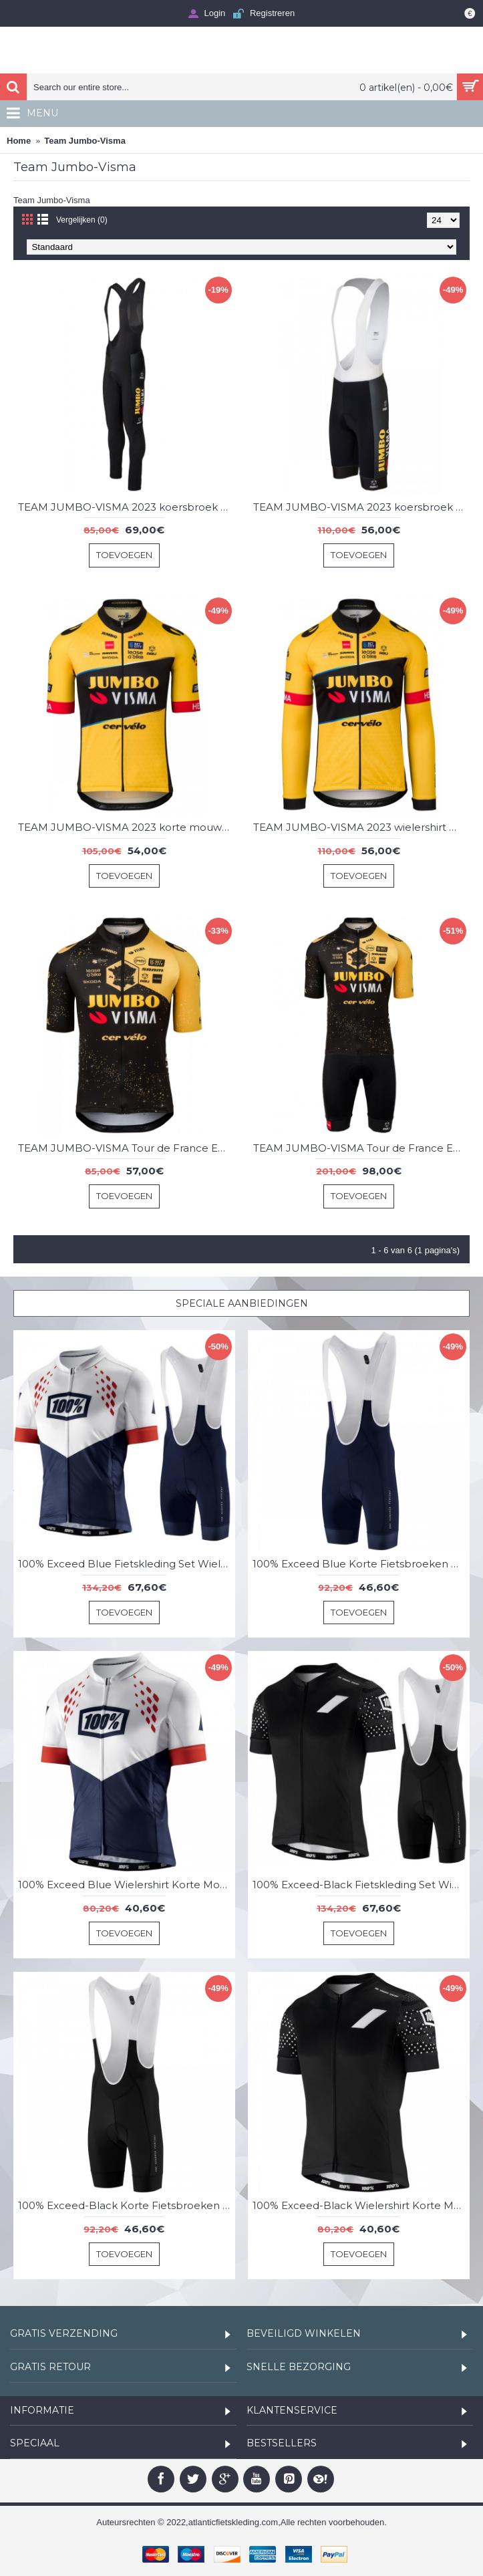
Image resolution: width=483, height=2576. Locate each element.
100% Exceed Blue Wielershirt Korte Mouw (126, 1884)
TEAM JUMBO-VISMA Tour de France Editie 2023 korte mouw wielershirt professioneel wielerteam (126, 1148)
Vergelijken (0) (82, 220)
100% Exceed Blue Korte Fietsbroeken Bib (360, 1563)
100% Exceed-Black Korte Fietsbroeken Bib (126, 2205)
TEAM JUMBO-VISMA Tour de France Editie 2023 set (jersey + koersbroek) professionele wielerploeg (361, 1148)
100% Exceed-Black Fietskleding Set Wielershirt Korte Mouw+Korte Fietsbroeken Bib (361, 1884)
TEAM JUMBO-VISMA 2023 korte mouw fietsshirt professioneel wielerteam (126, 827)
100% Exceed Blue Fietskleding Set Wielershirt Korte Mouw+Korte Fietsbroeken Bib (126, 1563)
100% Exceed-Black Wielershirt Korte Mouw (361, 2205)
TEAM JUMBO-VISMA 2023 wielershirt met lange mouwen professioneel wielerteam (361, 827)
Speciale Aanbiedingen (242, 1303)
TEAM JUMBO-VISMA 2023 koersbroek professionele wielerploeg (361, 507)
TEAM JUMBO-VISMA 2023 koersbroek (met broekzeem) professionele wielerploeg (126, 507)
